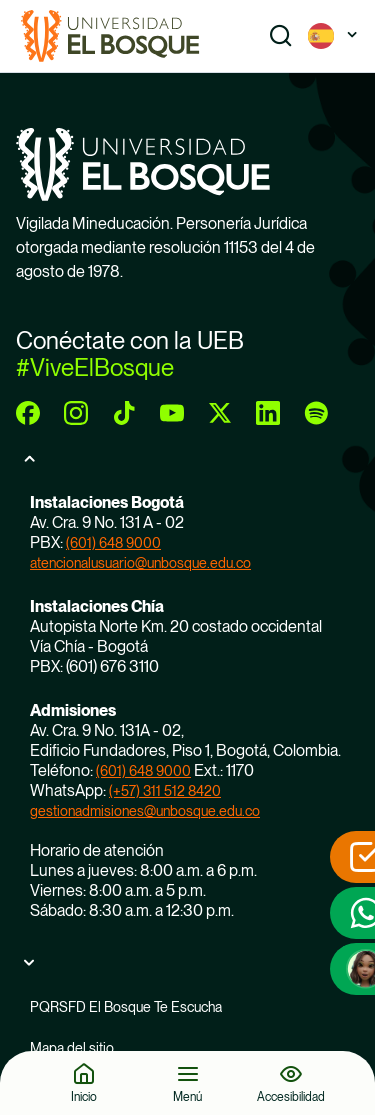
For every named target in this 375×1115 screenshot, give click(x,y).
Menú (187, 1096)
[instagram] (76, 413)
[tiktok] (124, 413)
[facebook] (28, 413)
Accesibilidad (291, 1096)
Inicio (84, 1096)
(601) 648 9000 (113, 543)
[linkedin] (268, 413)
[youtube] (172, 413)
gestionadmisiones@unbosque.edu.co (145, 811)
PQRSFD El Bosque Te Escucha (126, 1007)
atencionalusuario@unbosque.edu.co (140, 563)
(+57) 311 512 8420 (165, 791)
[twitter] (220, 413)
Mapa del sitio (72, 1048)
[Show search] (281, 36)
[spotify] (316, 413)
